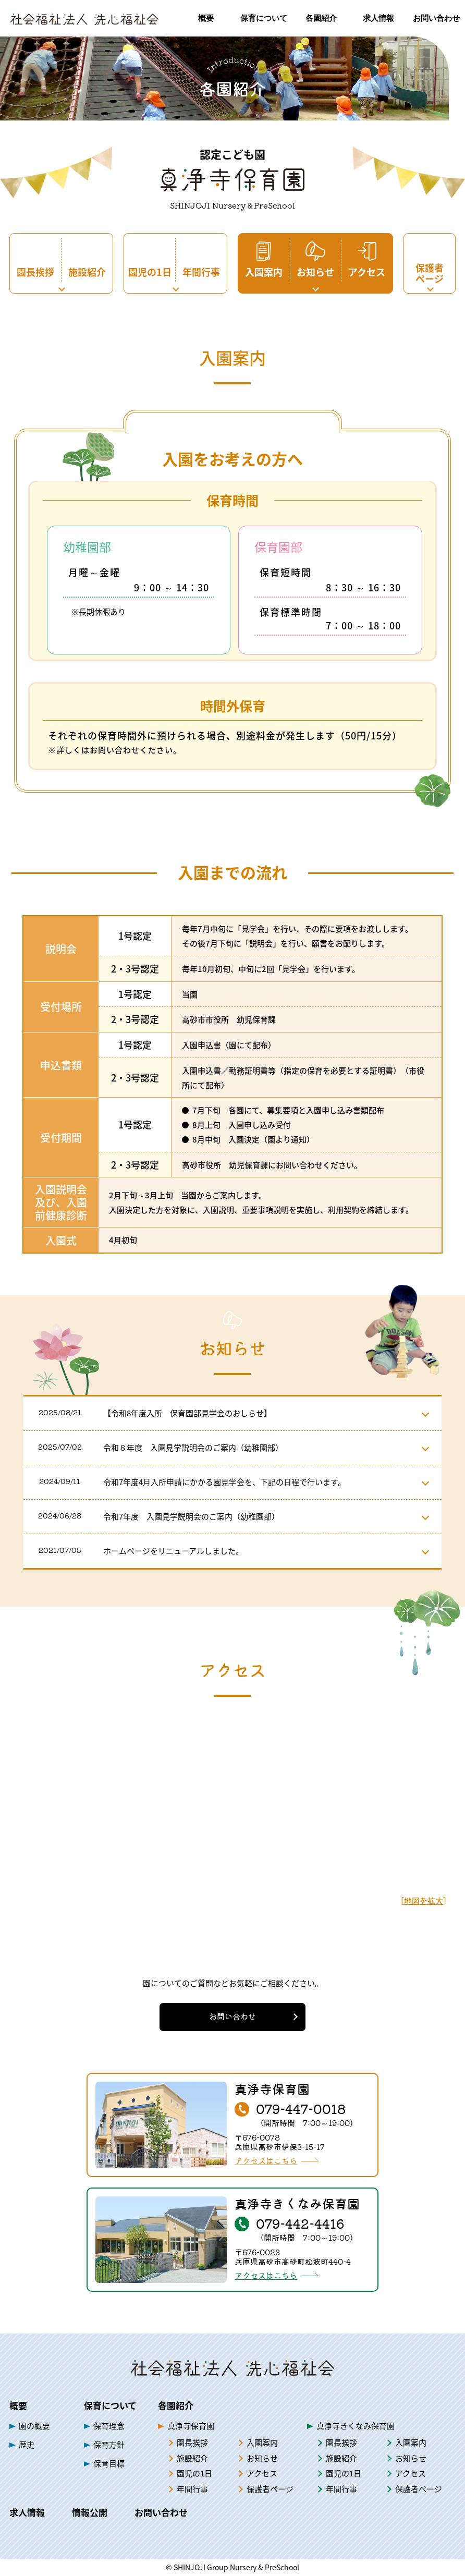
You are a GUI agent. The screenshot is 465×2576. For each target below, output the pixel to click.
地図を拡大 (423, 1900)
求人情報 (27, 2512)
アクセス (262, 2473)
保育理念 (109, 2425)
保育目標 (109, 2463)
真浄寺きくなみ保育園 (355, 2425)
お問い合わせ (232, 2016)
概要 (18, 2405)
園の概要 (34, 2425)
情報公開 (89, 2512)
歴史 (26, 2444)
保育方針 (109, 2444)
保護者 (270, 2489)
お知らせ (262, 2458)
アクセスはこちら (266, 2160)
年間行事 (192, 2489)
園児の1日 (194, 2473)
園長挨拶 (192, 2442)
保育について (110, 2405)
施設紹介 (192, 2458)
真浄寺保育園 (190, 2425)
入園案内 (262, 2442)
